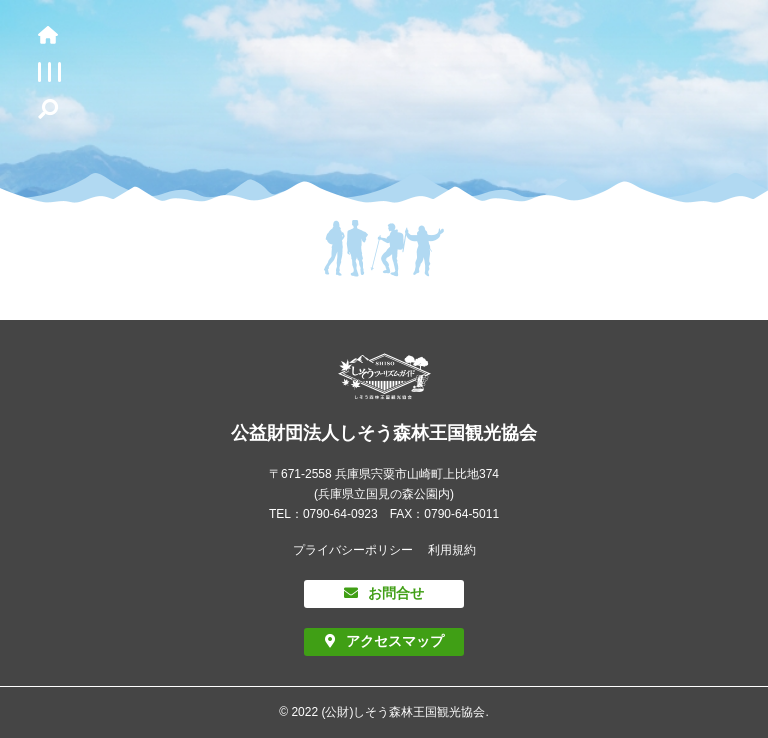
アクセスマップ (395, 641)
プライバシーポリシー (353, 550)
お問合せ (396, 593)
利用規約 (452, 550)
